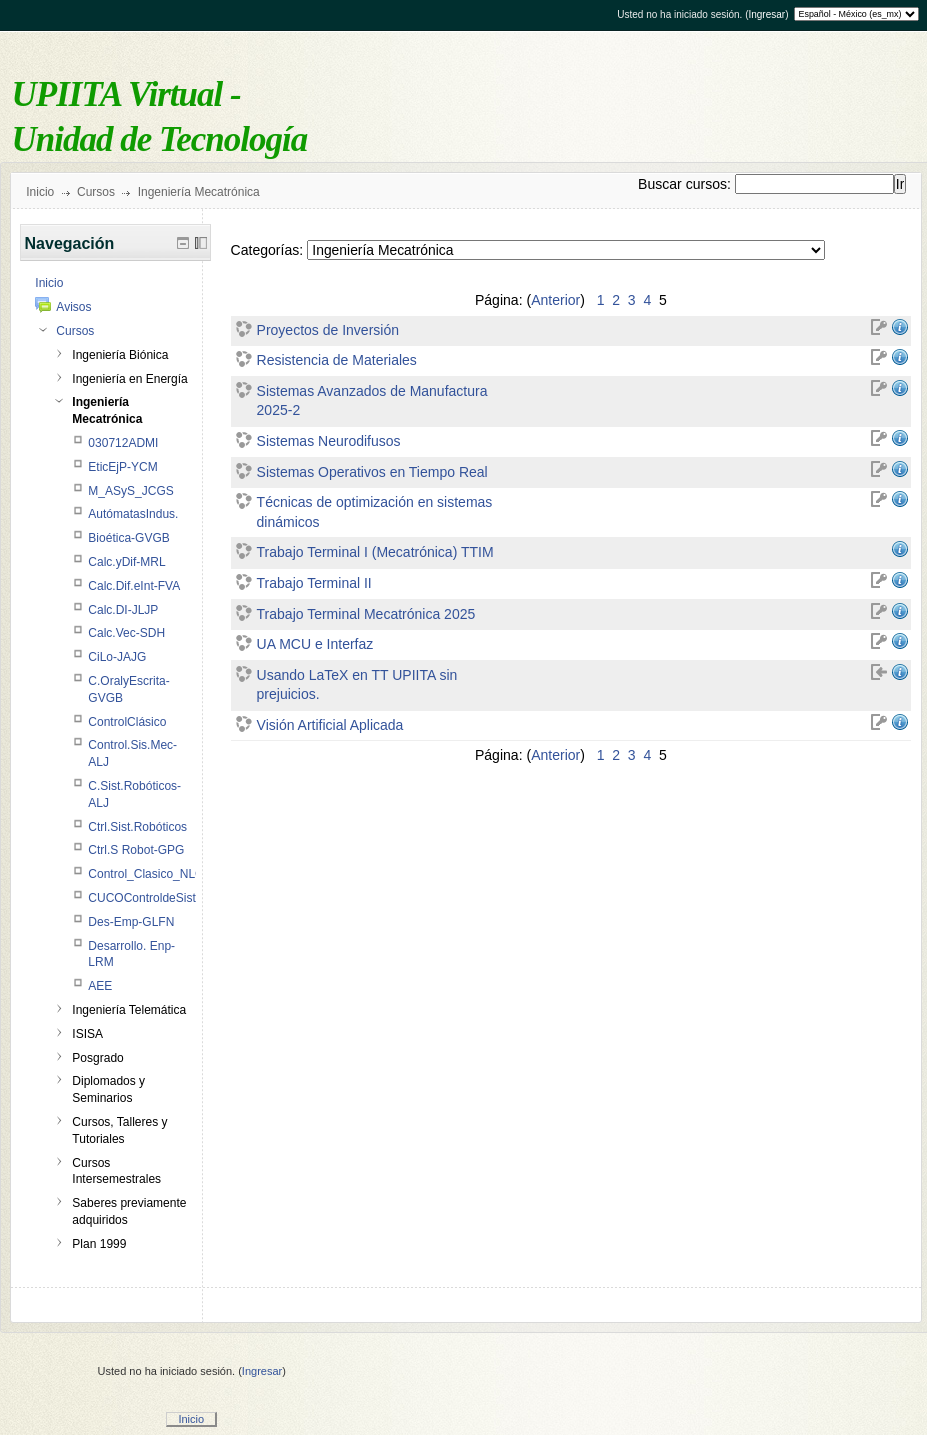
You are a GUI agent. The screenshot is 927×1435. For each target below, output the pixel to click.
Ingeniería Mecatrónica (199, 192)
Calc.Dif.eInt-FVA (134, 586)
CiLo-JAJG (117, 657)
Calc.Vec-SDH (126, 633)
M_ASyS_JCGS (130, 491)
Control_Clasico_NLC (145, 874)
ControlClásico (127, 722)
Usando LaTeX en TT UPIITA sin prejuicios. (357, 685)
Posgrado (97, 1058)
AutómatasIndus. (133, 514)
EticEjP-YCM (122, 467)
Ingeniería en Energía (129, 379)
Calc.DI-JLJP (123, 610)
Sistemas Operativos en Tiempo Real (372, 472)
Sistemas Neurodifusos (329, 441)
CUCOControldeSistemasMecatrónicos (192, 898)
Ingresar (766, 14)
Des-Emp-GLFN (131, 922)
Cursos (96, 192)
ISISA (87, 1034)
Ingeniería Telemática (129, 1010)
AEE (100, 986)
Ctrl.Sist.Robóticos (137, 827)
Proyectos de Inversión (328, 330)
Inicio (40, 192)
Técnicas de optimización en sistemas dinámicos (375, 512)
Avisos (73, 307)
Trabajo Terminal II (314, 583)
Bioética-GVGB (128, 538)
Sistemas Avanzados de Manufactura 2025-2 (372, 401)
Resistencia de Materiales (337, 360)
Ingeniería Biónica (120, 355)
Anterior (555, 300)
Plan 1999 (99, 1244)
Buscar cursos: (686, 184)
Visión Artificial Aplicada (330, 725)
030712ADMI (123, 443)
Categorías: (267, 250)
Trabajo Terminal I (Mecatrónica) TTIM (375, 552)
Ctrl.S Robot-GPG (136, 850)
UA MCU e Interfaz (315, 644)
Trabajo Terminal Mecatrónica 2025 (366, 614)
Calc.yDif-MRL (126, 562)
